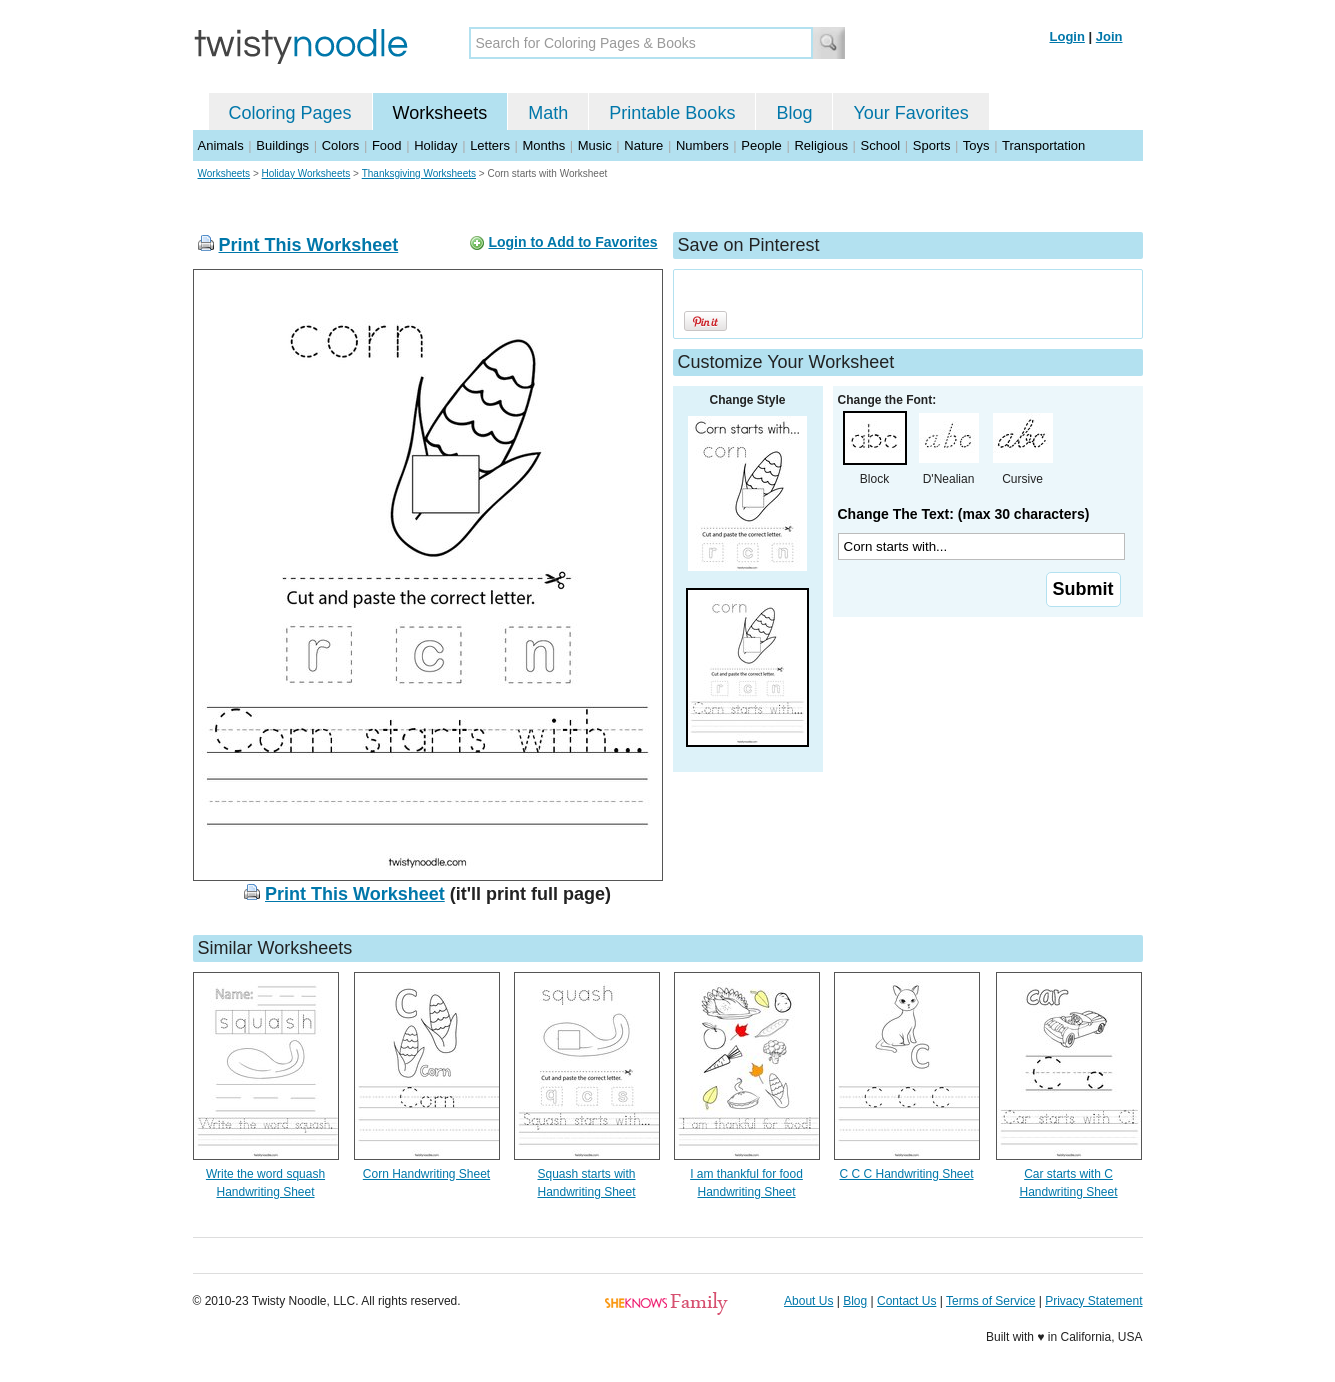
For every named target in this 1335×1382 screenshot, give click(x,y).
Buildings (282, 145)
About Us (808, 1301)
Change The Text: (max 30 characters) (964, 514)
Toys (976, 145)
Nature (643, 145)
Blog (794, 113)
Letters (490, 145)
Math (548, 113)
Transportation (1043, 145)
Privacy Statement (1093, 1301)
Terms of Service (990, 1301)
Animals (221, 145)
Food (387, 145)
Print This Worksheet (309, 245)
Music (595, 145)
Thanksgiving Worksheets (419, 173)
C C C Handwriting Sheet (906, 1174)
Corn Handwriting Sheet (426, 1174)
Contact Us (906, 1301)
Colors (341, 145)
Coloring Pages (290, 113)
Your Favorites (910, 113)
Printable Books (672, 113)
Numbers (702, 145)
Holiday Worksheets (306, 173)
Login (1067, 36)
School (881, 145)
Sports (932, 145)
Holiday (435, 145)
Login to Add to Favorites (572, 242)
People (761, 145)
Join (1109, 36)
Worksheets (440, 113)
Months (544, 145)
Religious (820, 145)
